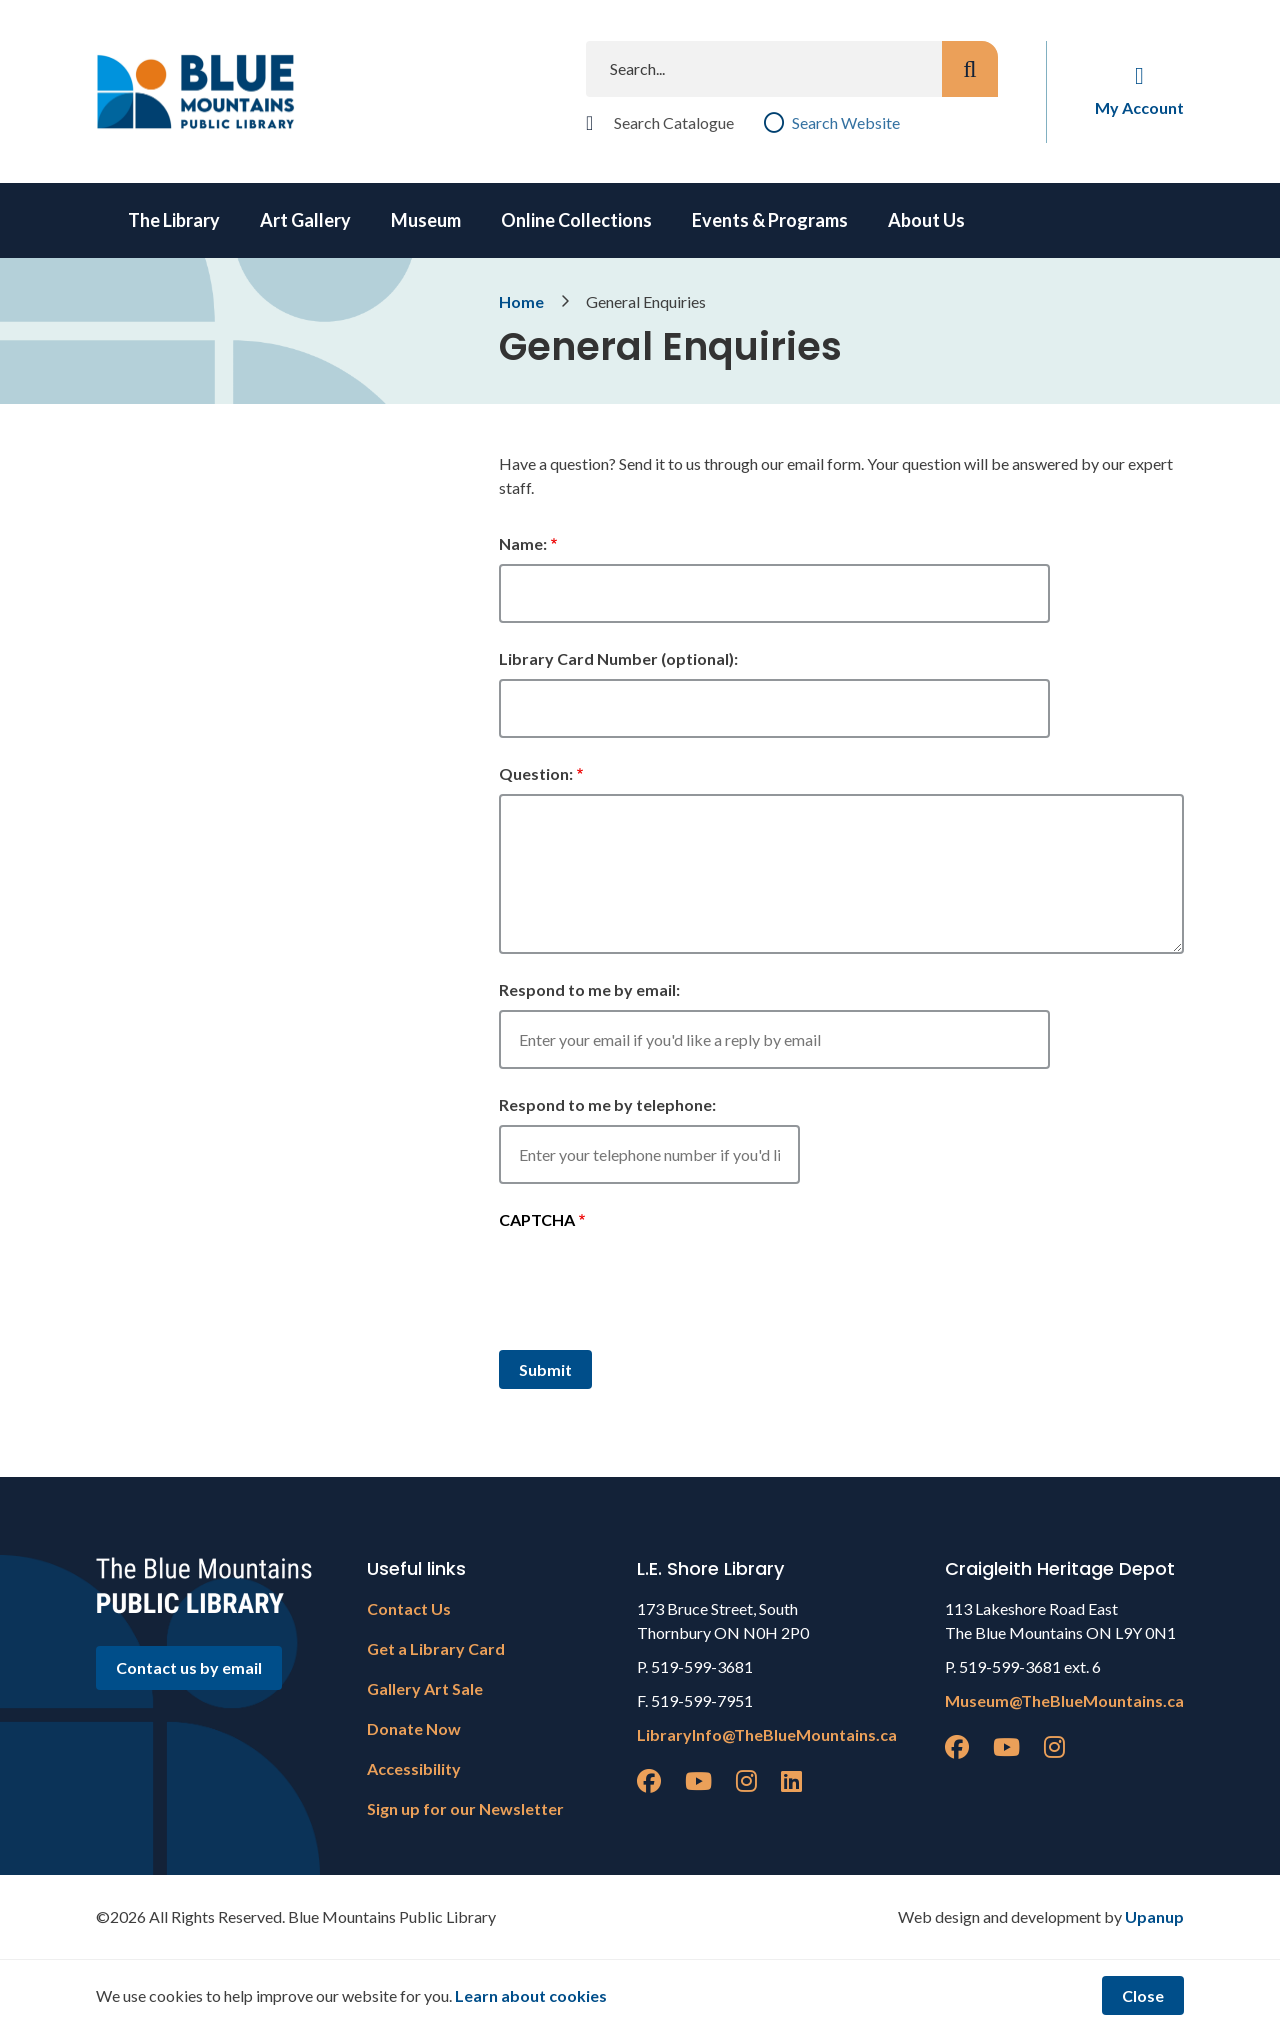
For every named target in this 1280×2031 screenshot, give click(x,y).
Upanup (1154, 1916)
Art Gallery (305, 220)
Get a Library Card (436, 1648)
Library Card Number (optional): (618, 658)
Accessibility (414, 1768)
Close (1143, 1995)
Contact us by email (189, 1667)
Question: (536, 773)
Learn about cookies (531, 1995)
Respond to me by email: (589, 989)
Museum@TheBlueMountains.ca (1064, 1700)
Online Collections (576, 220)
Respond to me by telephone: (607, 1104)
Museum (426, 220)
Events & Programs (770, 220)
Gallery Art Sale (425, 1688)
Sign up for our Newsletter (465, 1808)
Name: (523, 543)
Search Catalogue (674, 122)
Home (521, 301)
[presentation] (651, 1287)
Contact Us (409, 1608)
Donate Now (414, 1728)
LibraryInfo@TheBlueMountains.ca (767, 1734)
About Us (926, 220)
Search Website (846, 122)
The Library (174, 220)
